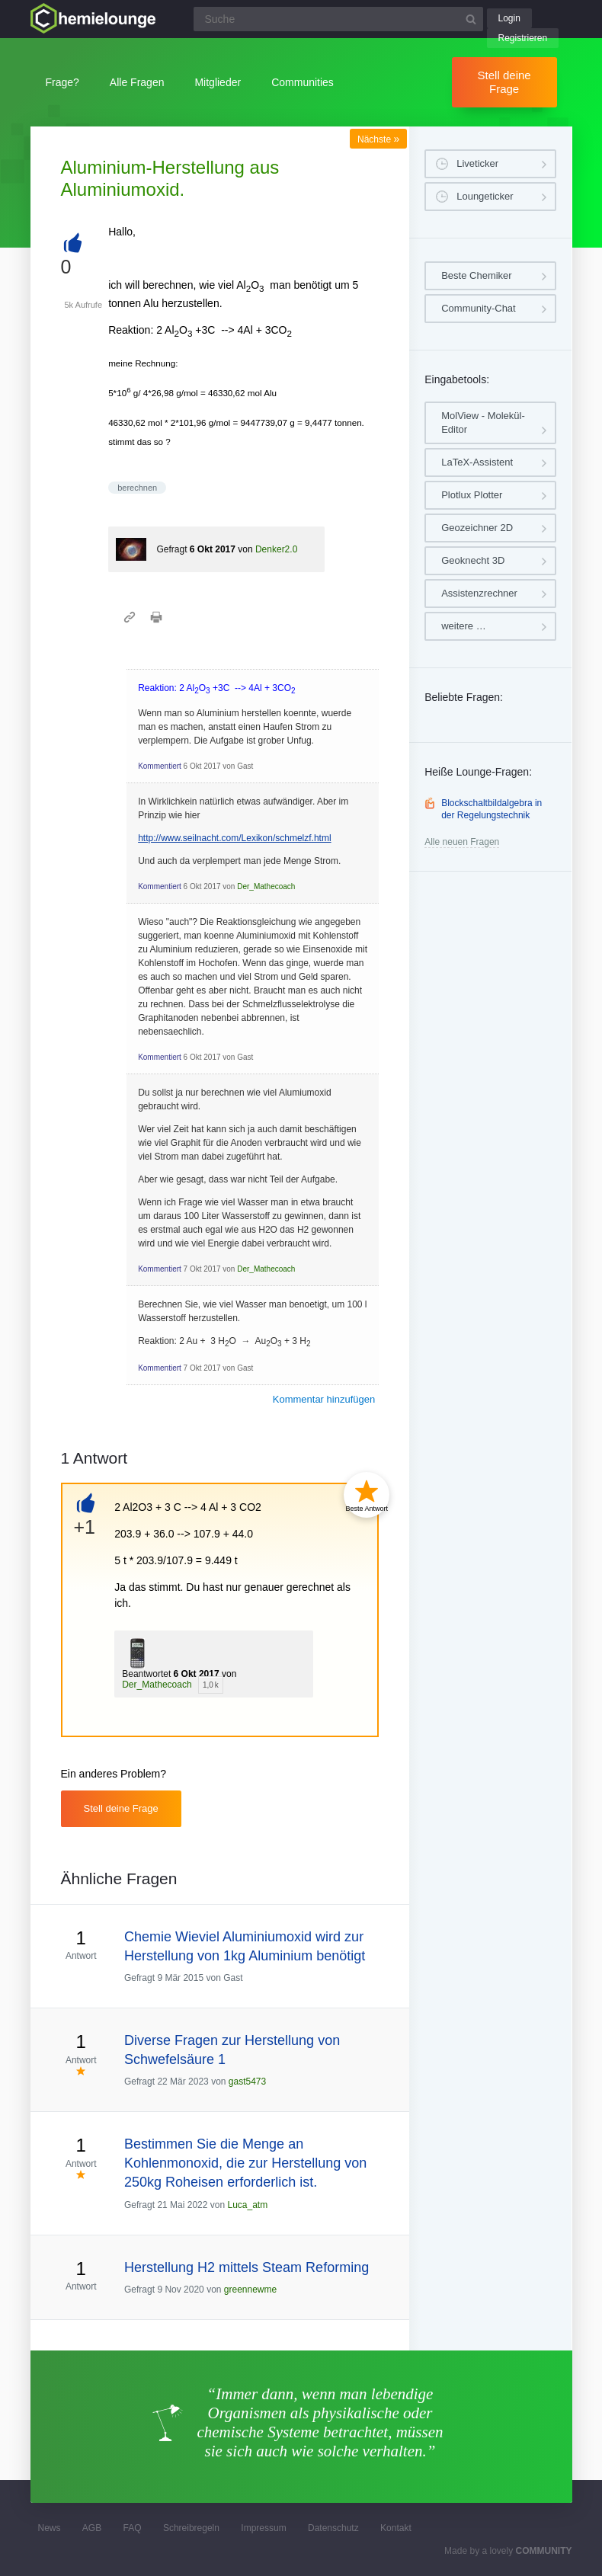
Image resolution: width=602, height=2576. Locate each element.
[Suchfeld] (338, 19)
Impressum (263, 2528)
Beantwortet (146, 1674)
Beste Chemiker (476, 275)
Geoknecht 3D (472, 560)
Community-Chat (478, 308)
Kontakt (395, 2528)
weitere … (463, 626)
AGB (91, 2528)
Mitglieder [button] (217, 82)
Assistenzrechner (479, 593)
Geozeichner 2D (477, 527)
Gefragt (171, 549)
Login (509, 18)
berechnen (137, 487)
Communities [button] (302, 82)
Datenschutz (333, 2528)
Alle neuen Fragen (461, 842)
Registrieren (523, 38)
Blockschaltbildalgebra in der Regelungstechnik (491, 809)
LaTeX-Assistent (477, 462)
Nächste (378, 139)
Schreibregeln (191, 2528)
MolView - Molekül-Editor (483, 422)
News (49, 2528)
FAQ (132, 2528)
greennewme (250, 2289)
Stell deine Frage (504, 82)
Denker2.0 (276, 549)
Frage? (62, 82)
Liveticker (477, 163)
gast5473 (247, 2081)
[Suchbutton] (471, 19)
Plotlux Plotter (471, 495)
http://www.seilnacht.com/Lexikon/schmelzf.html (234, 838)
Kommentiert (159, 766)
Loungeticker (484, 196)
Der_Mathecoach (266, 886)
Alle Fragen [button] (137, 82)
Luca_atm (247, 2205)
